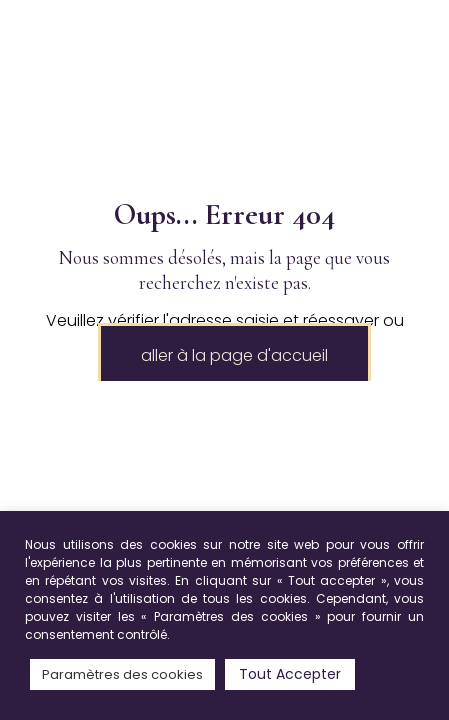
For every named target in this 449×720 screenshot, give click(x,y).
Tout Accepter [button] (290, 674)
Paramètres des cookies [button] (122, 674)
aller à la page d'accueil (234, 355)
